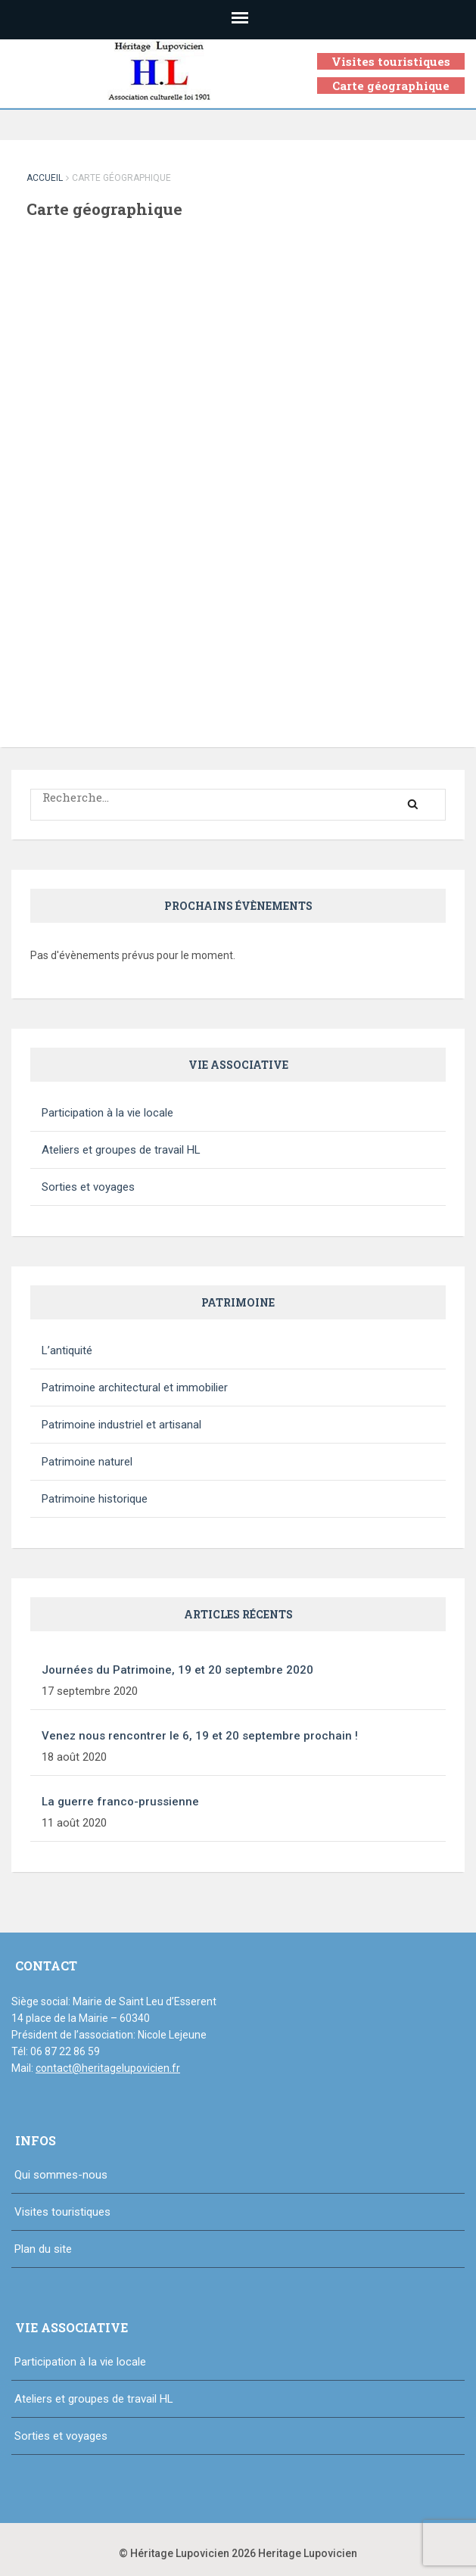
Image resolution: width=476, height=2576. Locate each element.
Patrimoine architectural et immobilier (135, 1387)
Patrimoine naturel (87, 1462)
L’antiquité (67, 1350)
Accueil (44, 178)
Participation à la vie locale (107, 1113)
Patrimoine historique (95, 1499)
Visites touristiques (390, 61)
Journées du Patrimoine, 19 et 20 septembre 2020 (177, 1670)
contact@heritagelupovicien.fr (108, 2068)
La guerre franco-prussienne (120, 1801)
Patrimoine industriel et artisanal (121, 1424)
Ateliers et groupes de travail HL (121, 1150)
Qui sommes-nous (60, 2175)
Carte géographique (391, 85)
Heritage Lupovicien (307, 2553)
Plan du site (43, 2249)
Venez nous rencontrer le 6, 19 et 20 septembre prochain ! (200, 1736)
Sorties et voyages (88, 1187)
